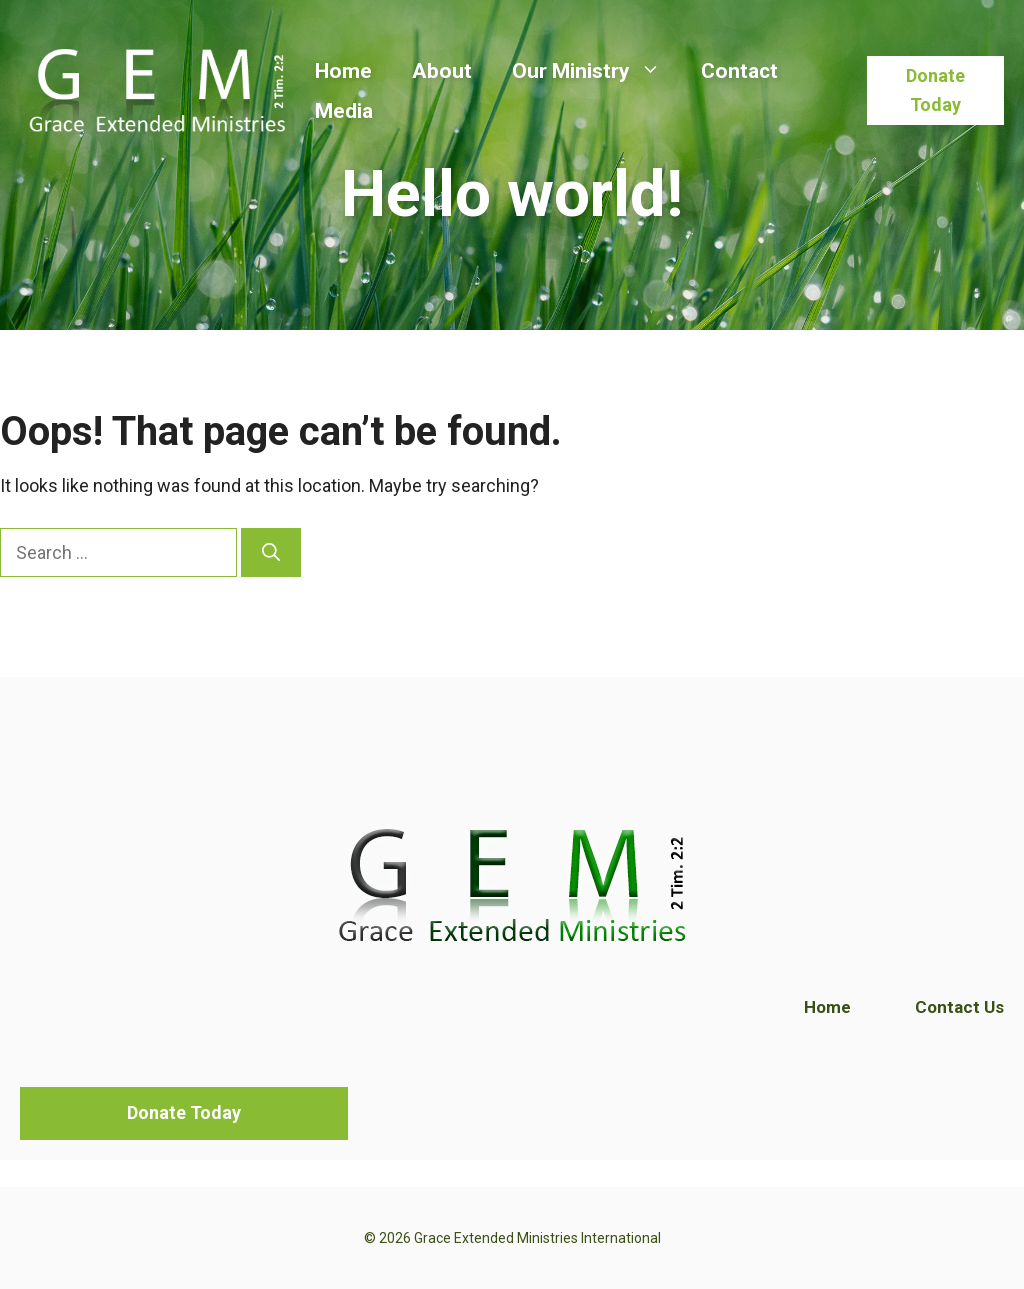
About (442, 71)
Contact (739, 71)
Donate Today (935, 90)
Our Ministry (596, 71)
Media (344, 111)
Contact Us (959, 1007)
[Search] (271, 552)
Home (343, 71)
